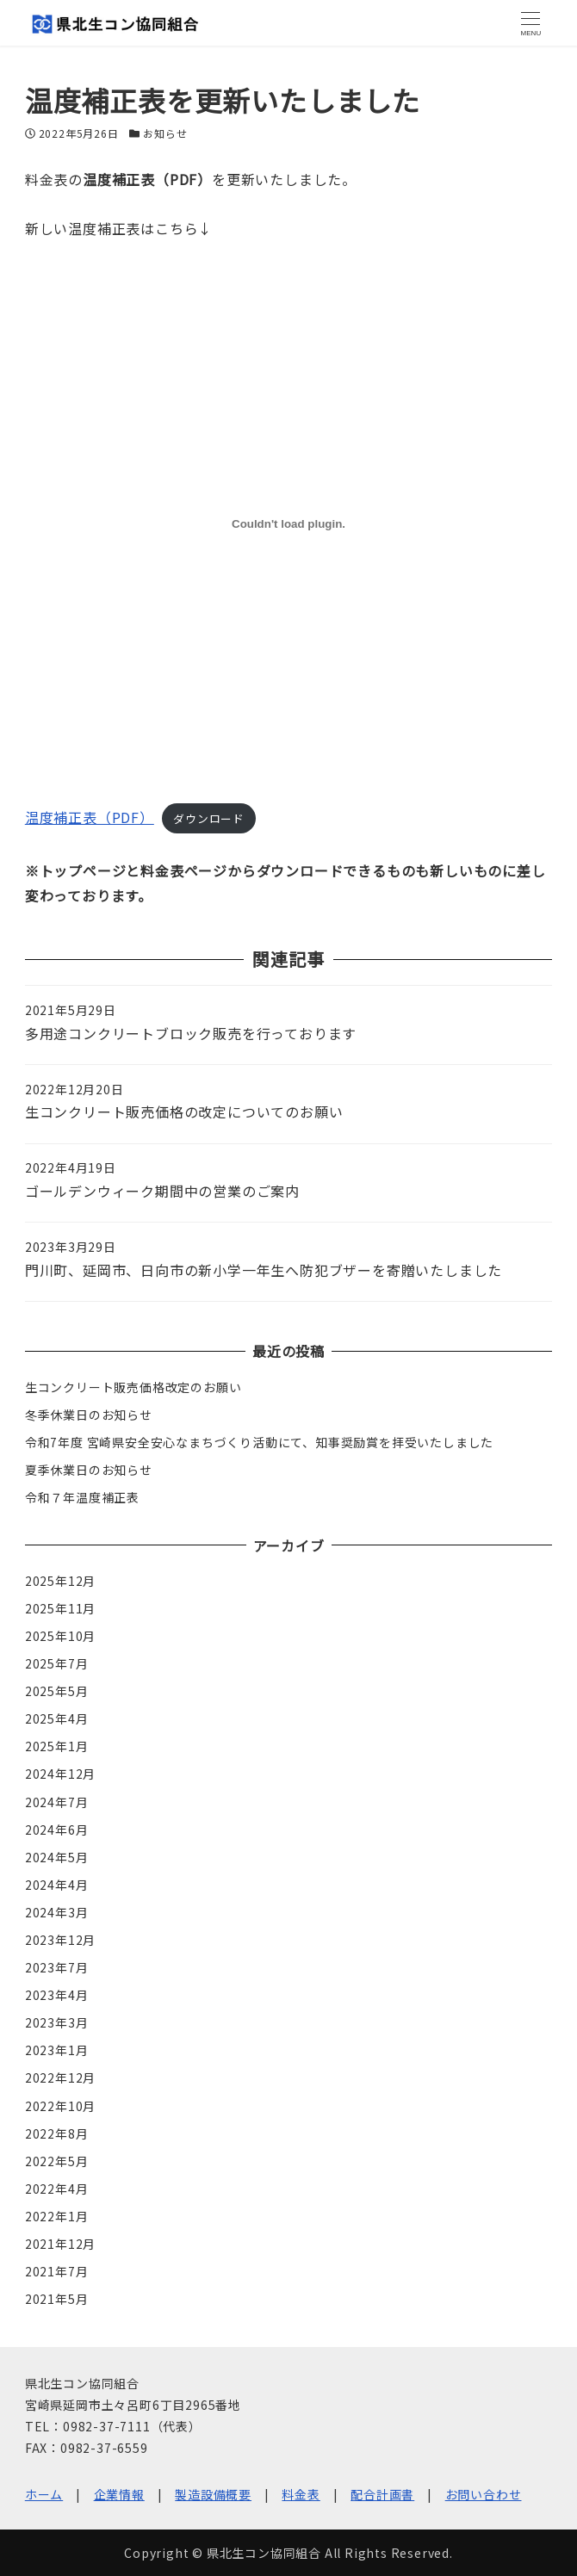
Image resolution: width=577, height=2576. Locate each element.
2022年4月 (57, 2188)
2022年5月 (57, 2161)
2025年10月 (60, 1635)
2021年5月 (57, 2298)
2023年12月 (60, 1939)
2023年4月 (57, 1994)
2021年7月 (57, 2271)
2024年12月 (60, 1773)
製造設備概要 (213, 2494)
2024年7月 (57, 1802)
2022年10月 (60, 2106)
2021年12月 (60, 2243)
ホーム (44, 2494)
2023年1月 (57, 2050)
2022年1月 (57, 2216)
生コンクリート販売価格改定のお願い (133, 1387)
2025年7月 (57, 1663)
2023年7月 (57, 1967)
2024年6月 (57, 1829)
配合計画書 (382, 2494)
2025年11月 (60, 1608)
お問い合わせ (483, 2494)
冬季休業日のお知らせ (88, 1414)
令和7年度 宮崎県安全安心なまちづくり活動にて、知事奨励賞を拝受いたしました (259, 1442)
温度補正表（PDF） (89, 817)
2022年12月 (60, 2077)
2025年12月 (60, 1580)
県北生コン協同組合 (264, 2552)
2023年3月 (57, 2022)
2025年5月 (57, 1691)
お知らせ (165, 133)
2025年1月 (57, 1746)
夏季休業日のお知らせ (88, 1469)
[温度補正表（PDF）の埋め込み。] (288, 524)
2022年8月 (57, 2133)
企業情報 (119, 2494)
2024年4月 (57, 1884)
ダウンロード (209, 818)
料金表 (301, 2494)
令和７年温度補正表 (82, 1497)
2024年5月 (57, 1857)
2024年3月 (57, 1912)
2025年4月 (57, 1718)
